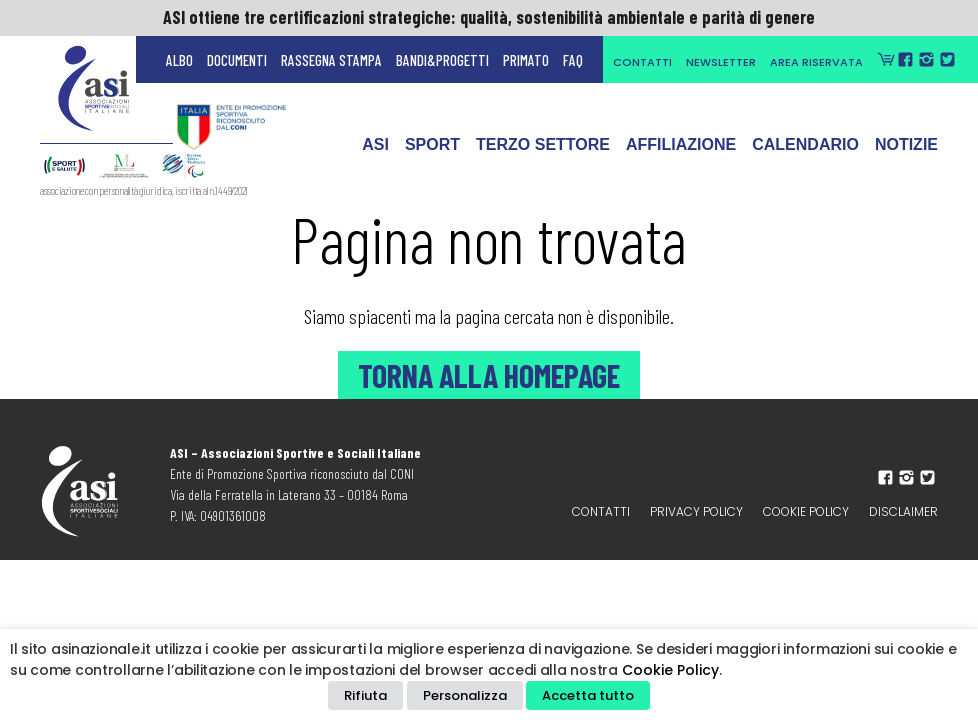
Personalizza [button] (465, 695)
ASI (375, 154)
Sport (432, 154)
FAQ (573, 60)
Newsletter (721, 62)
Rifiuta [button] (365, 695)
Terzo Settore (543, 154)
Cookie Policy (806, 511)
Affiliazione (681, 154)
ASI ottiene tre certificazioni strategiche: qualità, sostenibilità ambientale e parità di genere (489, 17)
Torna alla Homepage (489, 375)
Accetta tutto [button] (588, 695)
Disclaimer (903, 511)
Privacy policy (696, 511)
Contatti (642, 62)
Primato (526, 60)
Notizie (906, 154)
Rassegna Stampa (331, 60)
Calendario (805, 154)
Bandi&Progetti (442, 60)
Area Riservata (816, 62)
